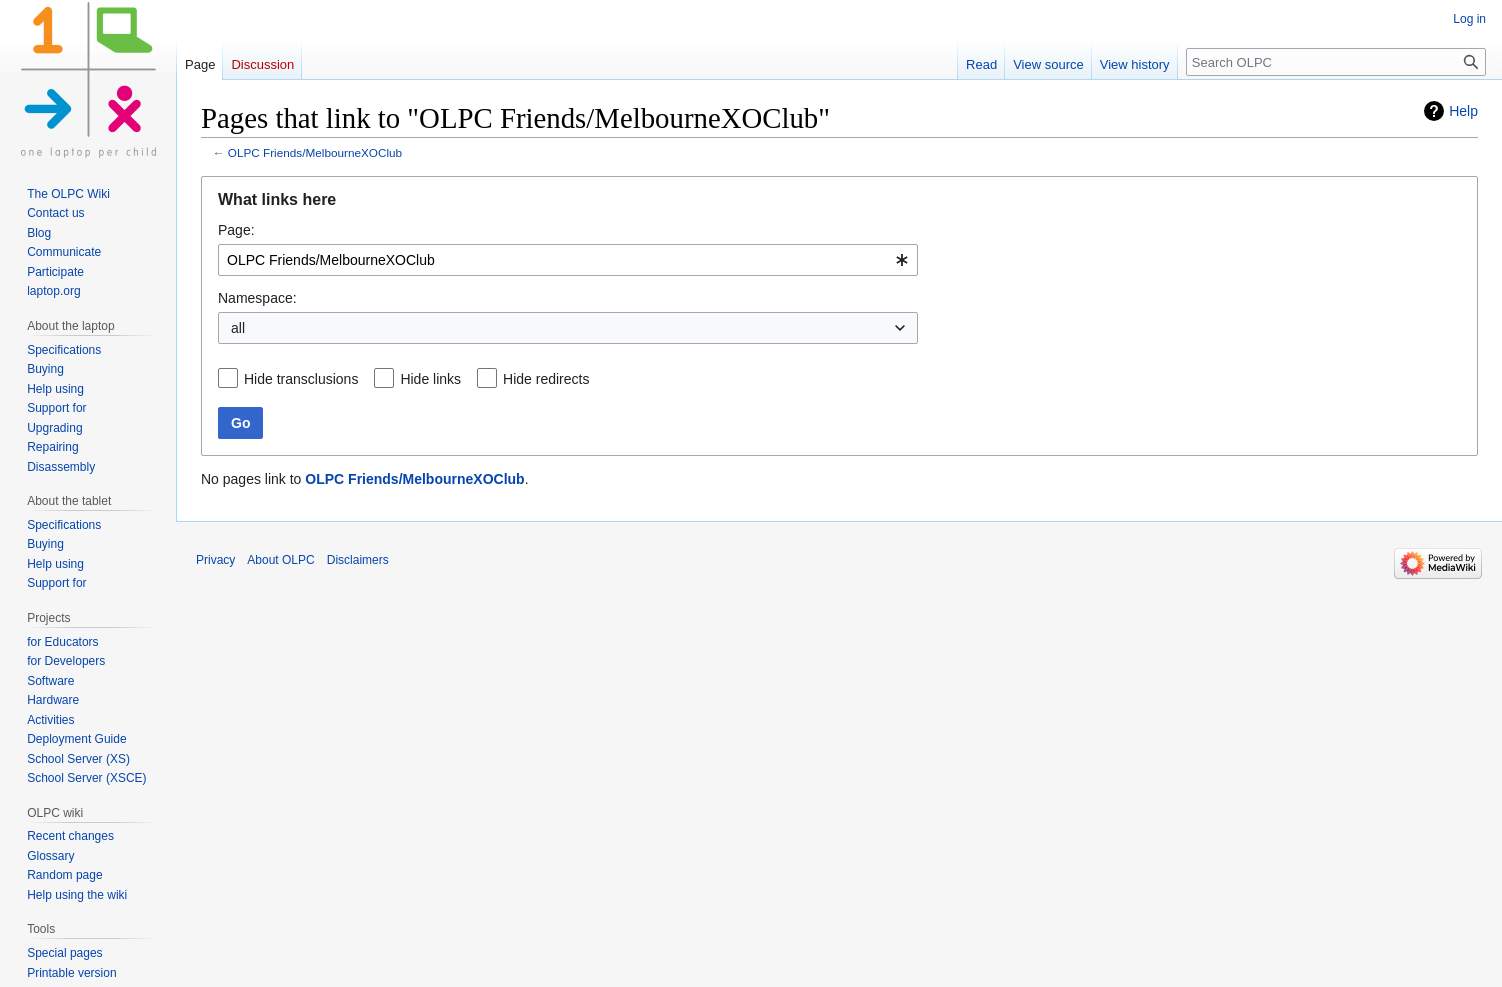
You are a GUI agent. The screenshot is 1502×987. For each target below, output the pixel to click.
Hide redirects (546, 379)
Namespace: (257, 298)
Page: (236, 230)
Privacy (215, 560)
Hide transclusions (301, 379)
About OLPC (280, 560)
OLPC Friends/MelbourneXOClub (315, 152)
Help (1463, 111)
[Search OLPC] (1336, 62)
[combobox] (568, 260)
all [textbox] (238, 328)
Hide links (430, 379)
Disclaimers (358, 560)
